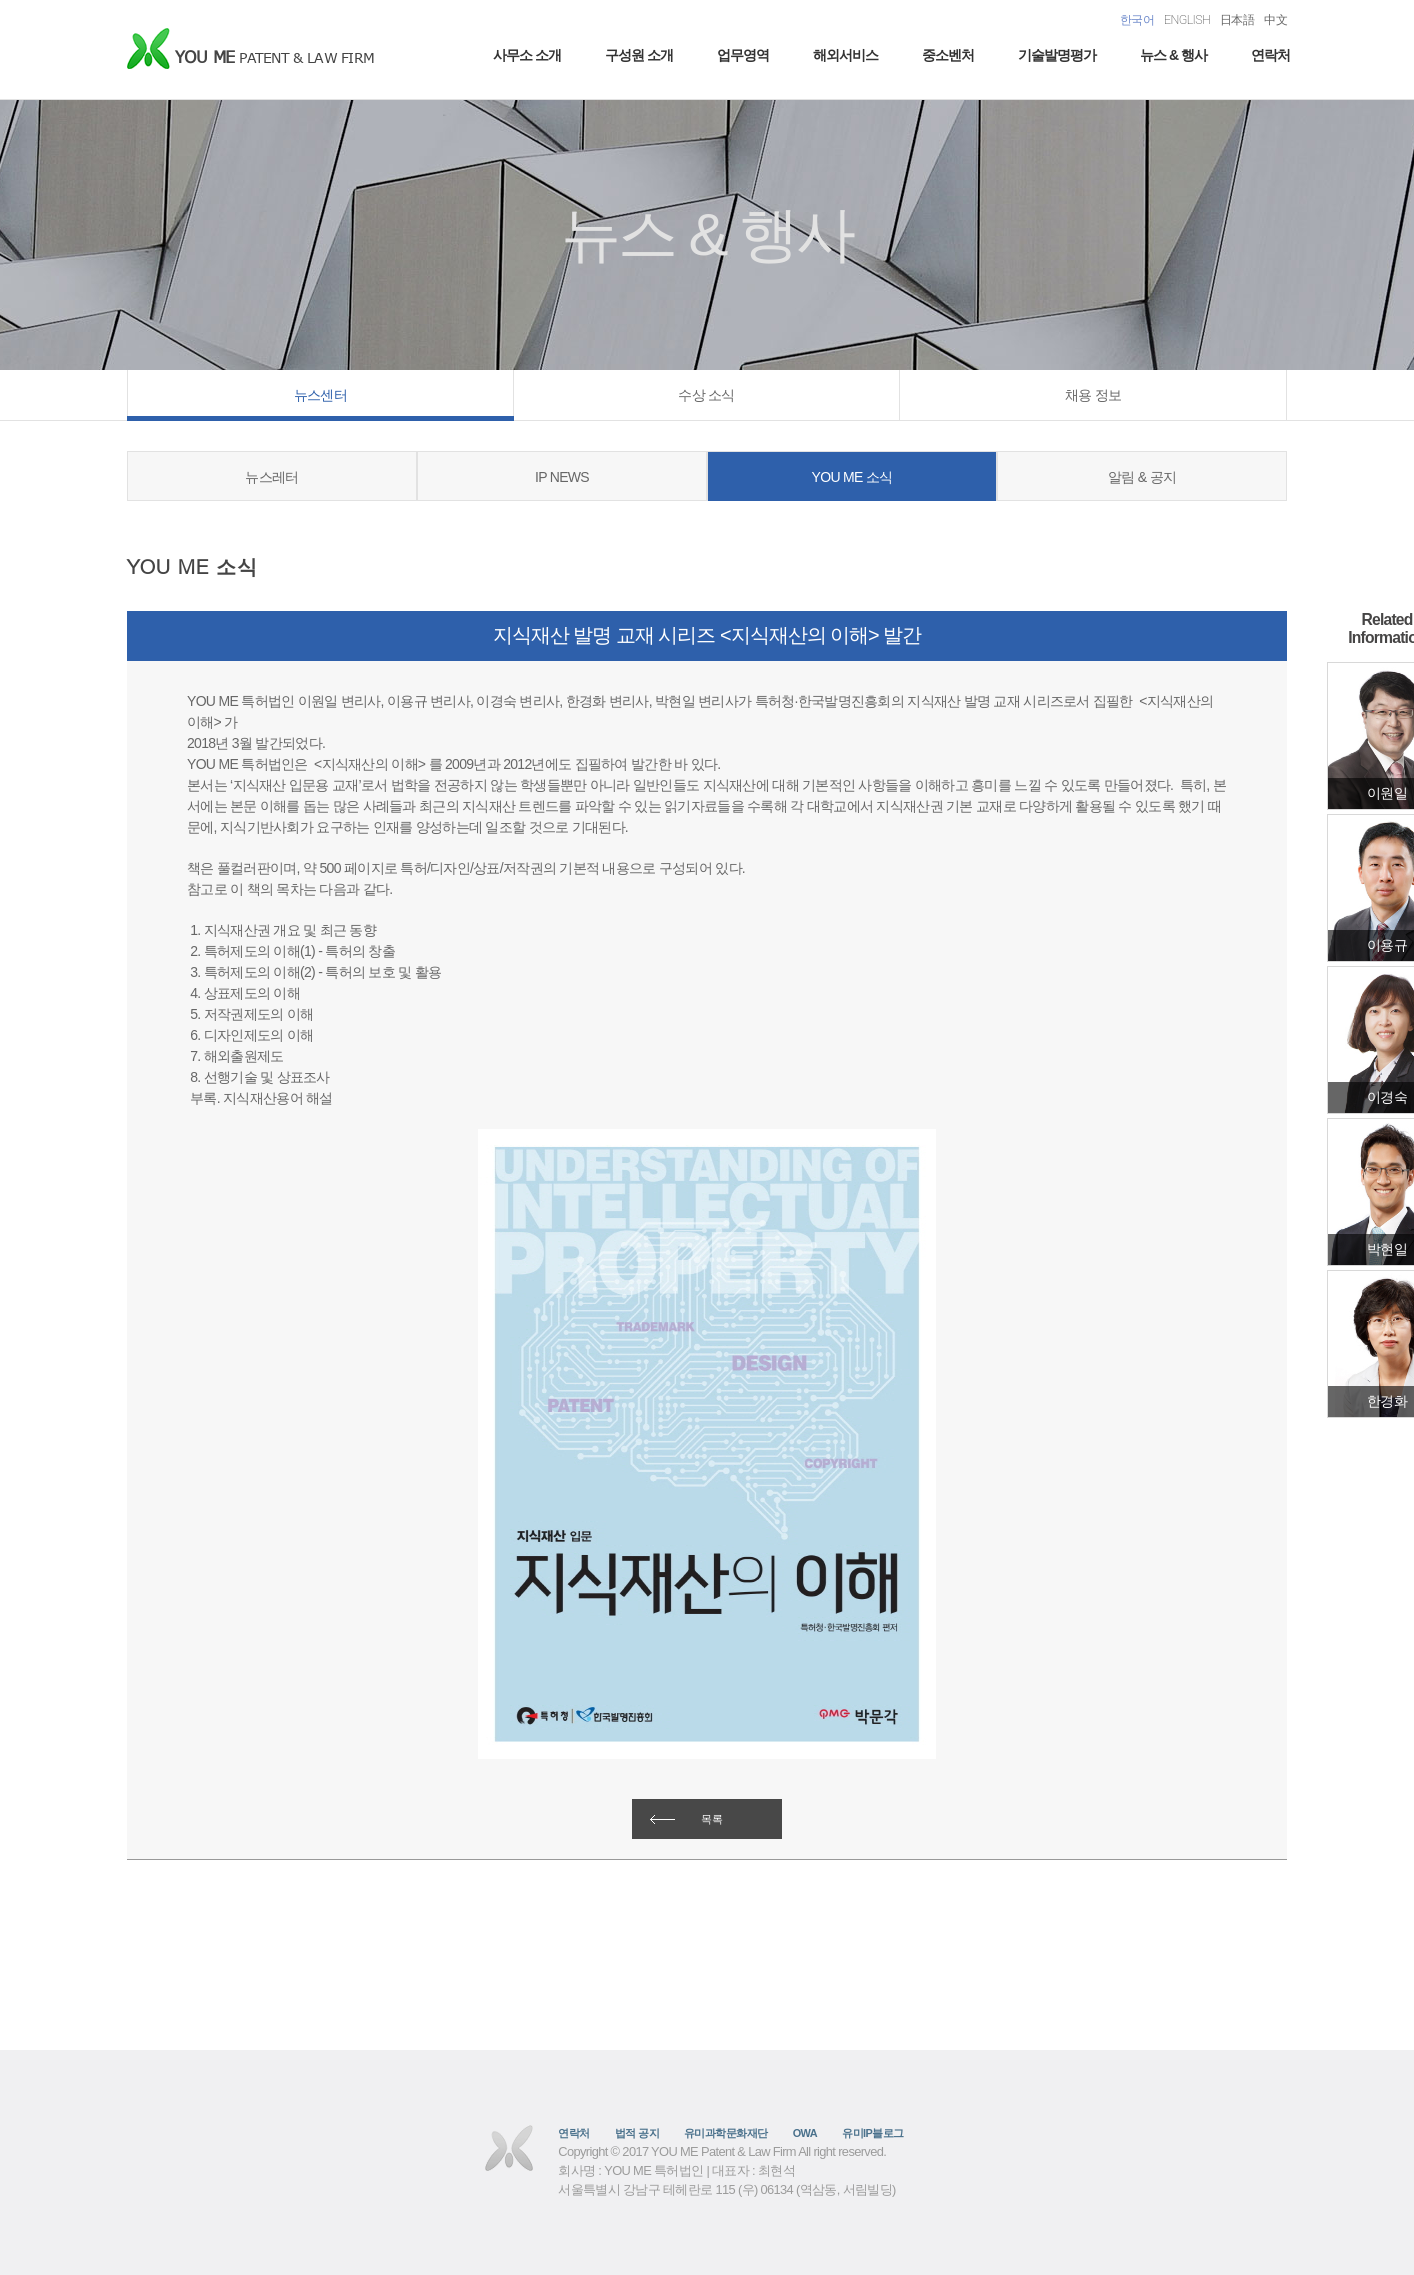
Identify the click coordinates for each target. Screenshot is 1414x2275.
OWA (805, 2133)
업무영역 (743, 55)
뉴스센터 (320, 395)
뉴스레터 (271, 477)
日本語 (1237, 19)
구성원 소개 (639, 55)
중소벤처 (948, 55)
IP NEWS (562, 477)
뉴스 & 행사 (1173, 55)
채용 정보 (1093, 395)
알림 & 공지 (1142, 477)
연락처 (1270, 55)
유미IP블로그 (873, 2133)
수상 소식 (706, 395)
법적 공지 (637, 2133)
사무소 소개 (527, 55)
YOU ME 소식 (852, 477)
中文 (1275, 19)
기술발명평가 (1057, 55)
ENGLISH (1187, 19)
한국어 (1137, 19)
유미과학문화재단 (726, 2133)
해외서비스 (845, 55)
